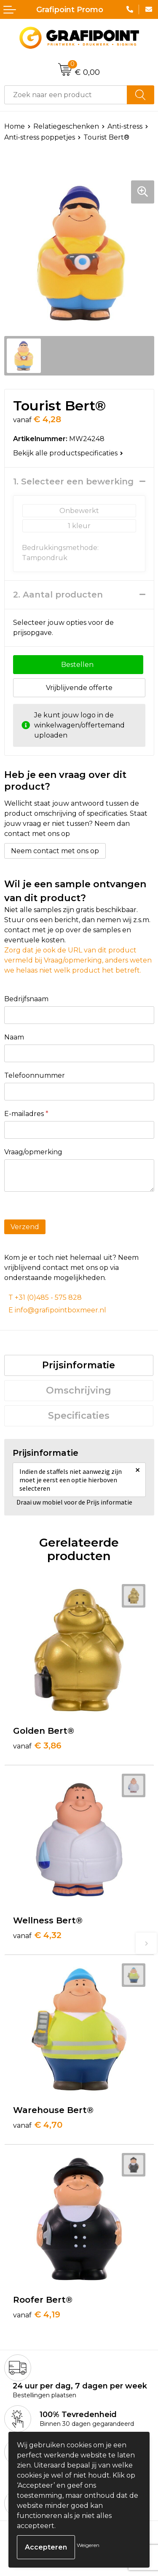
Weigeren (88, 2545)
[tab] (78, 1365)
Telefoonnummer (34, 1075)
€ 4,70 (37, 2125)
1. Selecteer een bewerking (73, 481)
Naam (14, 1037)
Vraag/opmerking (33, 1152)
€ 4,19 (36, 2314)
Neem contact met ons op (55, 851)
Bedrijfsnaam (26, 999)
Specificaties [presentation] (79, 1415)
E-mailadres (26, 1114)
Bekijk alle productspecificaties (68, 453)
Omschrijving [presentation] (78, 1390)
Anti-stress (124, 126)
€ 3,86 (37, 1745)
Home (14, 126)
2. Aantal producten (58, 595)
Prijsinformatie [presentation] (78, 1365)
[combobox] (65, 94)
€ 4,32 (37, 1935)
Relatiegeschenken (66, 126)
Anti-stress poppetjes (39, 137)
